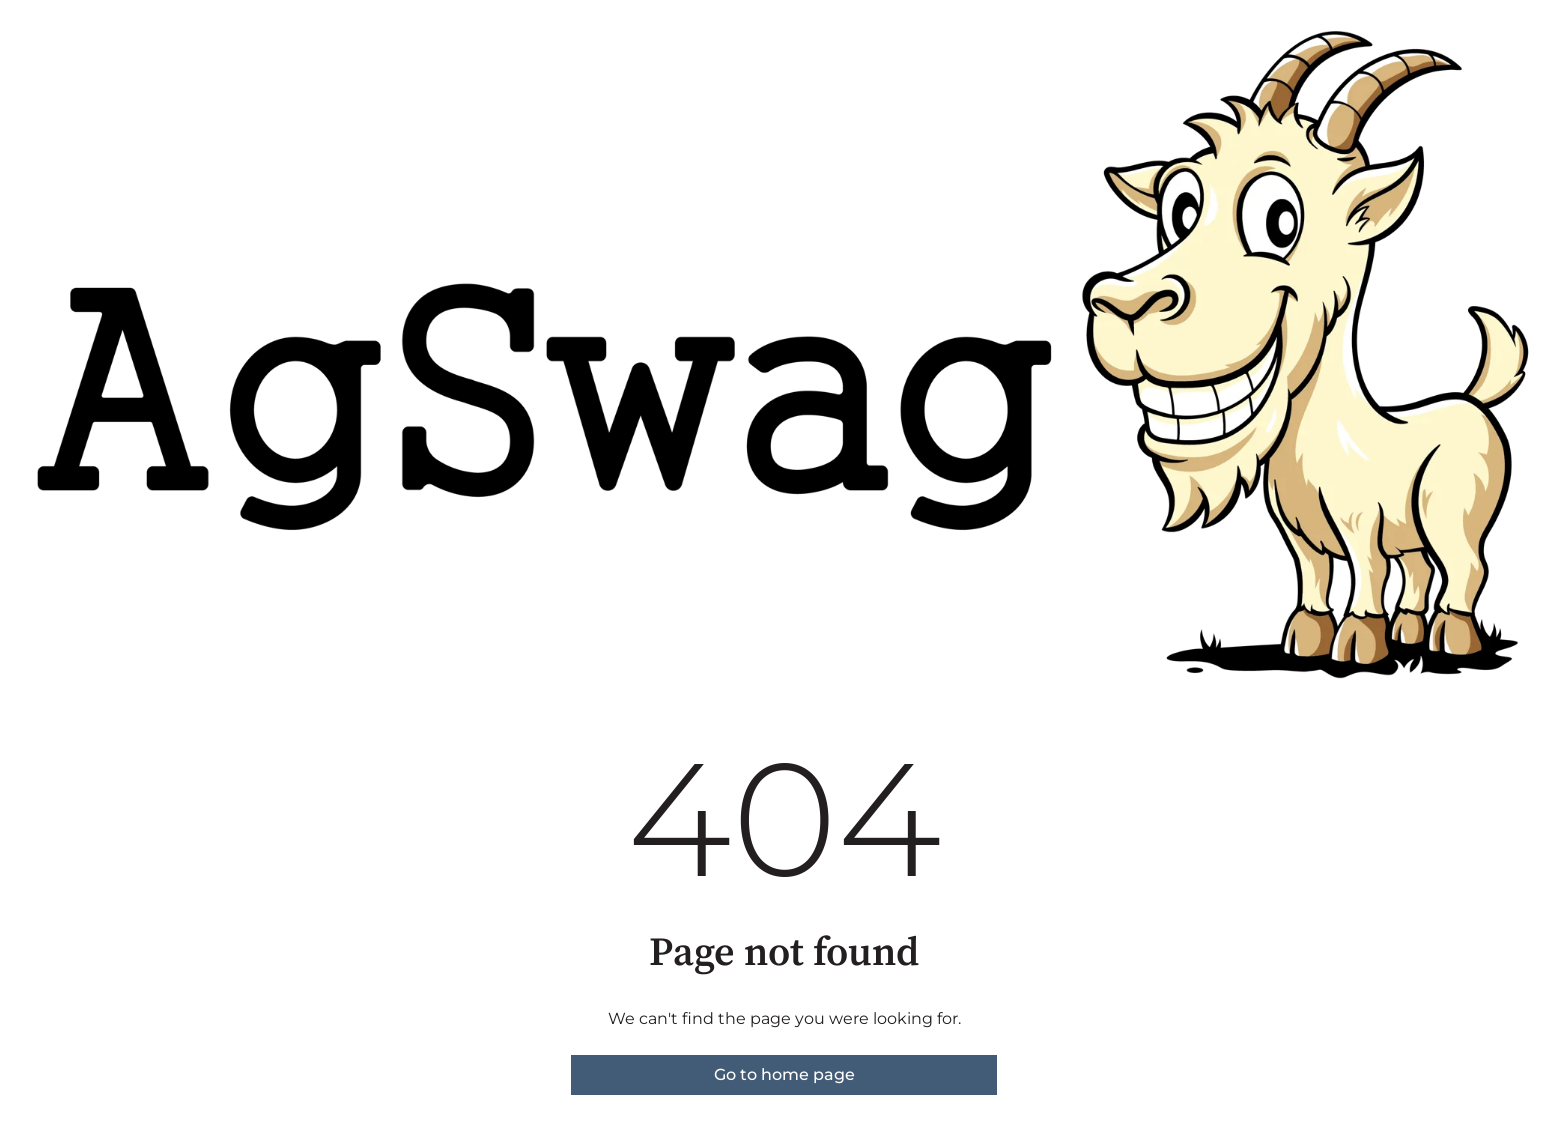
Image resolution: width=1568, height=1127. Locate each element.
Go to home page (784, 1074)
